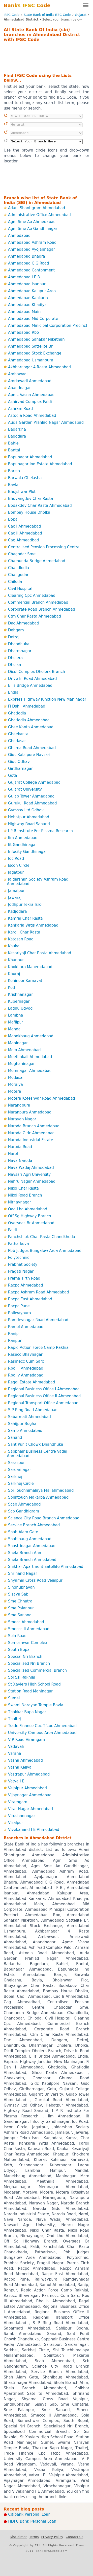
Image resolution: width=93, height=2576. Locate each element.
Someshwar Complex (27, 1643)
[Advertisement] (46, 56)
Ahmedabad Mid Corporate (33, 318)
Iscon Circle (19, 865)
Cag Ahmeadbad (23, 540)
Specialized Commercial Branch (37, 1670)
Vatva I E (16, 1781)
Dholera (15, 658)
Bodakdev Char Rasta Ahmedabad (40, 505)
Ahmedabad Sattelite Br (30, 346)
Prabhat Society (22, 1264)
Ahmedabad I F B (24, 277)
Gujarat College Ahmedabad (34, 782)
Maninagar (18, 1043)
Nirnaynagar (19, 1202)
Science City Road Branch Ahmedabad (44, 1518)
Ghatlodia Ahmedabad (29, 720)
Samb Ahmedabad (25, 1430)
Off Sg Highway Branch (29, 1216)
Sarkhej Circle (21, 1483)
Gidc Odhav (19, 761)
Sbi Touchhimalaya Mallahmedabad (41, 1490)
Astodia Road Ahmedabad (32, 415)
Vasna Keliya (19, 1767)
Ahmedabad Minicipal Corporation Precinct (47, 325)
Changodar (18, 575)
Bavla (13, 485)
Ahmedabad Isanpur (27, 284)
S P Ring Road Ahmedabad (33, 1410)
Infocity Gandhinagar (27, 851)
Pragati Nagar (21, 1271)
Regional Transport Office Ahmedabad (43, 1403)
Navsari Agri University (29, 1174)
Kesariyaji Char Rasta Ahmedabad (39, 953)
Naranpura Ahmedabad (30, 1112)
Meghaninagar (21, 1064)
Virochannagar (21, 1816)
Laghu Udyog (20, 1008)
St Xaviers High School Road (34, 1684)
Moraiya (15, 1084)
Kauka (14, 946)
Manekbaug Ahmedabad (31, 1036)
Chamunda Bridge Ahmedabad (36, 561)
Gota (12, 775)
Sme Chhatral (20, 1601)
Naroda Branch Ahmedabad (34, 1126)
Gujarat (80, 15)
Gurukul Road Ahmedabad (32, 803)
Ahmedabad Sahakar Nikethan (36, 339)
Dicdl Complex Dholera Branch (36, 671)
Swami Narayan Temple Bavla (35, 1705)
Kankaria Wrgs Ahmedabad (33, 925)
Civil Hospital (20, 588)
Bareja (14, 471)
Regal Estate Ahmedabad (31, 1382)
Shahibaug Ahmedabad (30, 1539)
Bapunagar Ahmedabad (30, 457)
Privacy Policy (52, 2537)
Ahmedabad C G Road (28, 263)
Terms (34, 2537)
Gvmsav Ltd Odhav (26, 810)
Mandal (15, 1029)
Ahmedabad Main (24, 312)
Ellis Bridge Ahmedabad (30, 685)
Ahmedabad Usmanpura (30, 360)
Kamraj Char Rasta (25, 918)
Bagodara (17, 436)
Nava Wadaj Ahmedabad (31, 1167)
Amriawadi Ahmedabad (30, 381)
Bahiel (14, 443)
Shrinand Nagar (22, 1573)
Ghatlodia (17, 713)
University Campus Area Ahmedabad (42, 1733)
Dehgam (16, 630)
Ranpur (15, 1340)
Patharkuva (18, 1244)
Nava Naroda (20, 1160)
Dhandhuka (19, 644)
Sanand (15, 1437)
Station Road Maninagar (30, 1691)
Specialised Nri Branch (29, 1663)
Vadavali (16, 1746)
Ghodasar (17, 741)
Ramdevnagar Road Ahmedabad (38, 1320)
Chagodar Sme (22, 554)
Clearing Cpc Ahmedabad (32, 595)
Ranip (13, 1334)
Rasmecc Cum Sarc (26, 1361)
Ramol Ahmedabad (26, 1327)
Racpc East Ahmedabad (30, 1299)
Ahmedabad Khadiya (27, 305)
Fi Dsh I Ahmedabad (26, 706)
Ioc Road (16, 858)
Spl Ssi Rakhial (21, 1677)
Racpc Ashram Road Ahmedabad (38, 1292)
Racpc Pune (19, 1306)
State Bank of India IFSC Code (47, 15)
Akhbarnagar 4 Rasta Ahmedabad (39, 367)
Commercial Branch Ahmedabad (38, 602)
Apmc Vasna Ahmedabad (31, 395)
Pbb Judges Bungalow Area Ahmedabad (45, 1250)
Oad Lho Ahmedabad (27, 1209)
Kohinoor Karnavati (25, 980)
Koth (12, 987)
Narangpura (19, 1105)
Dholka (14, 665)
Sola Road (17, 1636)
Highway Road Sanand (29, 824)
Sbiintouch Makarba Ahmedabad (38, 1497)
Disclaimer (18, 2537)
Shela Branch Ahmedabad (32, 1559)
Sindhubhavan (21, 1587)
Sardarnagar (19, 1469)
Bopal (13, 519)
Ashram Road (20, 408)
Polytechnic (19, 1257)
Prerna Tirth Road (24, 1278)
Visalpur (15, 1823)
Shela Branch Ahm (25, 1553)
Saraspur (16, 1463)
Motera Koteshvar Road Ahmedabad (41, 1098)
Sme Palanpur (21, 1608)
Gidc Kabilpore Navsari (29, 755)
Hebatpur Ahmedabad (28, 817)
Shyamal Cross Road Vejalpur (35, 1580)
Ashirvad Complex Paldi (30, 402)
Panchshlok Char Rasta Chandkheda (41, 1237)
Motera (14, 1091)
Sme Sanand (20, 1615)
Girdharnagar (20, 768)
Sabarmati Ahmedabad (29, 1417)
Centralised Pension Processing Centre (44, 547)
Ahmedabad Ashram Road (32, 242)
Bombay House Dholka (29, 512)
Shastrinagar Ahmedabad (32, 1546)
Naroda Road (20, 1147)
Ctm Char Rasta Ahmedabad (34, 616)
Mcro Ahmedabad (24, 1050)
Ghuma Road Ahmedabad (32, 748)
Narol (13, 1154)
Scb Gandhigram (23, 1511)
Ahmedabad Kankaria (28, 298)
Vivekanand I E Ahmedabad (33, 1829)
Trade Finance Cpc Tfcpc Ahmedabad (42, 1726)
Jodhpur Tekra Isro (25, 904)
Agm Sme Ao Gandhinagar (32, 228)
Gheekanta (18, 734)
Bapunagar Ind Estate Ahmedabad (40, 464)
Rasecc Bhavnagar (25, 1354)
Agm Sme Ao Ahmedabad (32, 222)
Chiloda (15, 581)
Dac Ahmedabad (23, 623)
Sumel (14, 1698)
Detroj (14, 637)
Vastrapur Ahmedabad (29, 1774)
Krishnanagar (20, 994)
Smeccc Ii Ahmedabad (29, 1629)
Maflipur (15, 1022)
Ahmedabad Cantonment (31, 270)
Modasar (16, 1077)
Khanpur (16, 960)
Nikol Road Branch (25, 1195)
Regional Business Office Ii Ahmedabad (44, 1396)
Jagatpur (16, 872)
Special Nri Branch (25, 1656)
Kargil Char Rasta (24, 932)
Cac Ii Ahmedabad (25, 533)
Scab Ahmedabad (24, 1504)
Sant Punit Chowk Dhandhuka (35, 1444)
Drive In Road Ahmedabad (32, 678)
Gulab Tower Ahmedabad (31, 796)
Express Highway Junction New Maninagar (47, 699)
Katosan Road (21, 939)
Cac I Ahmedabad (24, 526)
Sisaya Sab (18, 1594)
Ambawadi (18, 374)
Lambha (15, 1015)
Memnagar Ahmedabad (30, 1070)
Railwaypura (19, 1313)
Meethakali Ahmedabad (30, 1057)
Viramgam (17, 1802)
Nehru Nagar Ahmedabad (32, 1181)
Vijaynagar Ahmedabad (30, 1795)
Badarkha (17, 429)
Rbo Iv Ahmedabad (26, 1375)
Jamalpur (16, 890)
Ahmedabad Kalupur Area (32, 291)
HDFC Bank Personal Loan (32, 2521)
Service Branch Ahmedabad (34, 1525)
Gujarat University (25, 789)
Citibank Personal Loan (29, 2514)
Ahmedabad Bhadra (26, 256)
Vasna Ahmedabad (25, 1760)
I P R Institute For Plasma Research (40, 831)
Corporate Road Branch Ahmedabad (41, 609)
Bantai (14, 450)
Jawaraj (15, 897)
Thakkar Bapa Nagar (27, 1712)
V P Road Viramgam (26, 1739)
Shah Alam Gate (23, 1532)
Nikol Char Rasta (23, 1188)
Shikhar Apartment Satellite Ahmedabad (45, 1566)
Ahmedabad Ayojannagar (31, 249)
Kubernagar (19, 1001)
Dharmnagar (19, 651)
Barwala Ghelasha (25, 478)
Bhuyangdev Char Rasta (30, 498)
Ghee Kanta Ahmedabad (31, 727)
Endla (13, 692)
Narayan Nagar (22, 1119)
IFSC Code (12, 15)
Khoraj (14, 974)
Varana (14, 1753)
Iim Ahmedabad (23, 838)
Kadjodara (17, 911)
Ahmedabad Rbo (23, 332)
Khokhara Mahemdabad (30, 967)
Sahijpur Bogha (22, 1423)
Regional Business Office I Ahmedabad (44, 1389)
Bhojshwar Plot (22, 491)
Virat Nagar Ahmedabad (30, 1809)
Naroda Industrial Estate (30, 1140)
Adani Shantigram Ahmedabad (36, 208)
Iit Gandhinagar (22, 845)
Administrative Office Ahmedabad (39, 215)
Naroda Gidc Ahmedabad (31, 1133)
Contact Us (74, 2537)
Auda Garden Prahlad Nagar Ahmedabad (46, 422)
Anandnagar (19, 388)
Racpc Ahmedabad (25, 1285)
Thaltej (14, 1719)
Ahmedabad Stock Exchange (35, 353)
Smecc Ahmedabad (26, 1622)
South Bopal (19, 1649)
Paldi (12, 1230)
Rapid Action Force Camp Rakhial (39, 1347)
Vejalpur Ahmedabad (27, 1788)
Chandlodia (18, 568)
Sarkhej (15, 1476)
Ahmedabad (19, 235)
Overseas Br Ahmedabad (31, 1223)
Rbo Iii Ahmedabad (25, 1368)
